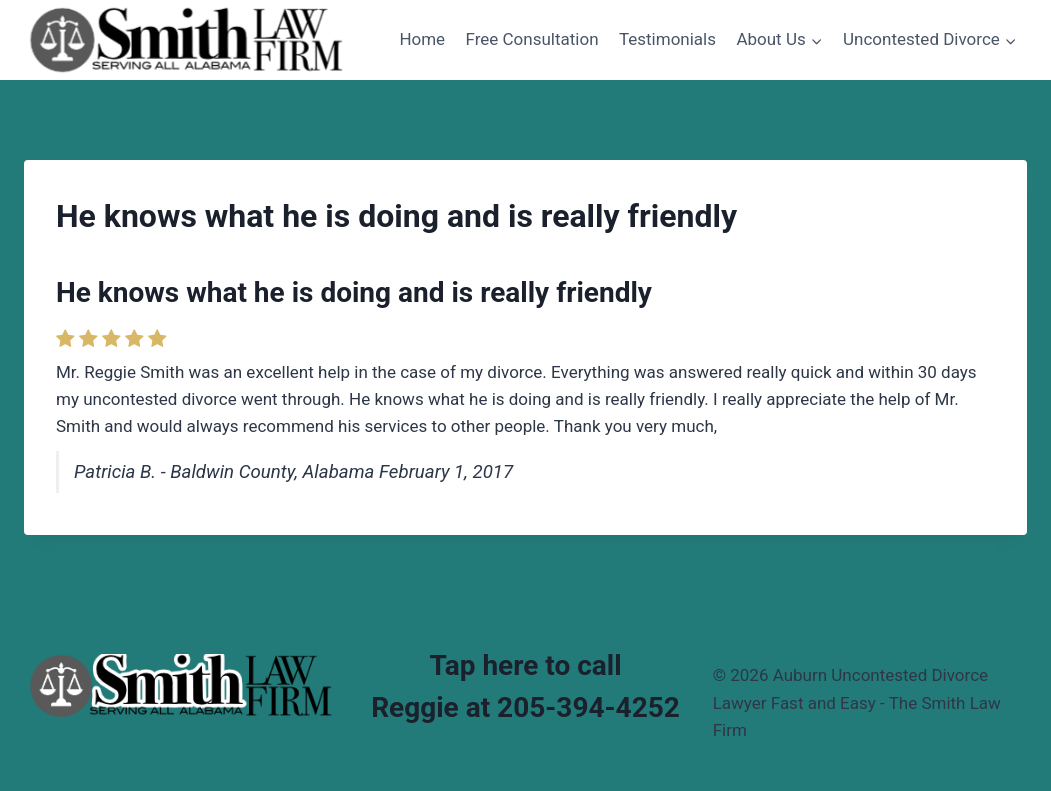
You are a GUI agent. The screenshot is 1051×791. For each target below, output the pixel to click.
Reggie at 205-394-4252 (525, 707)
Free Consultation (532, 39)
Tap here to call (525, 665)
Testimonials (667, 39)
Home (422, 39)
